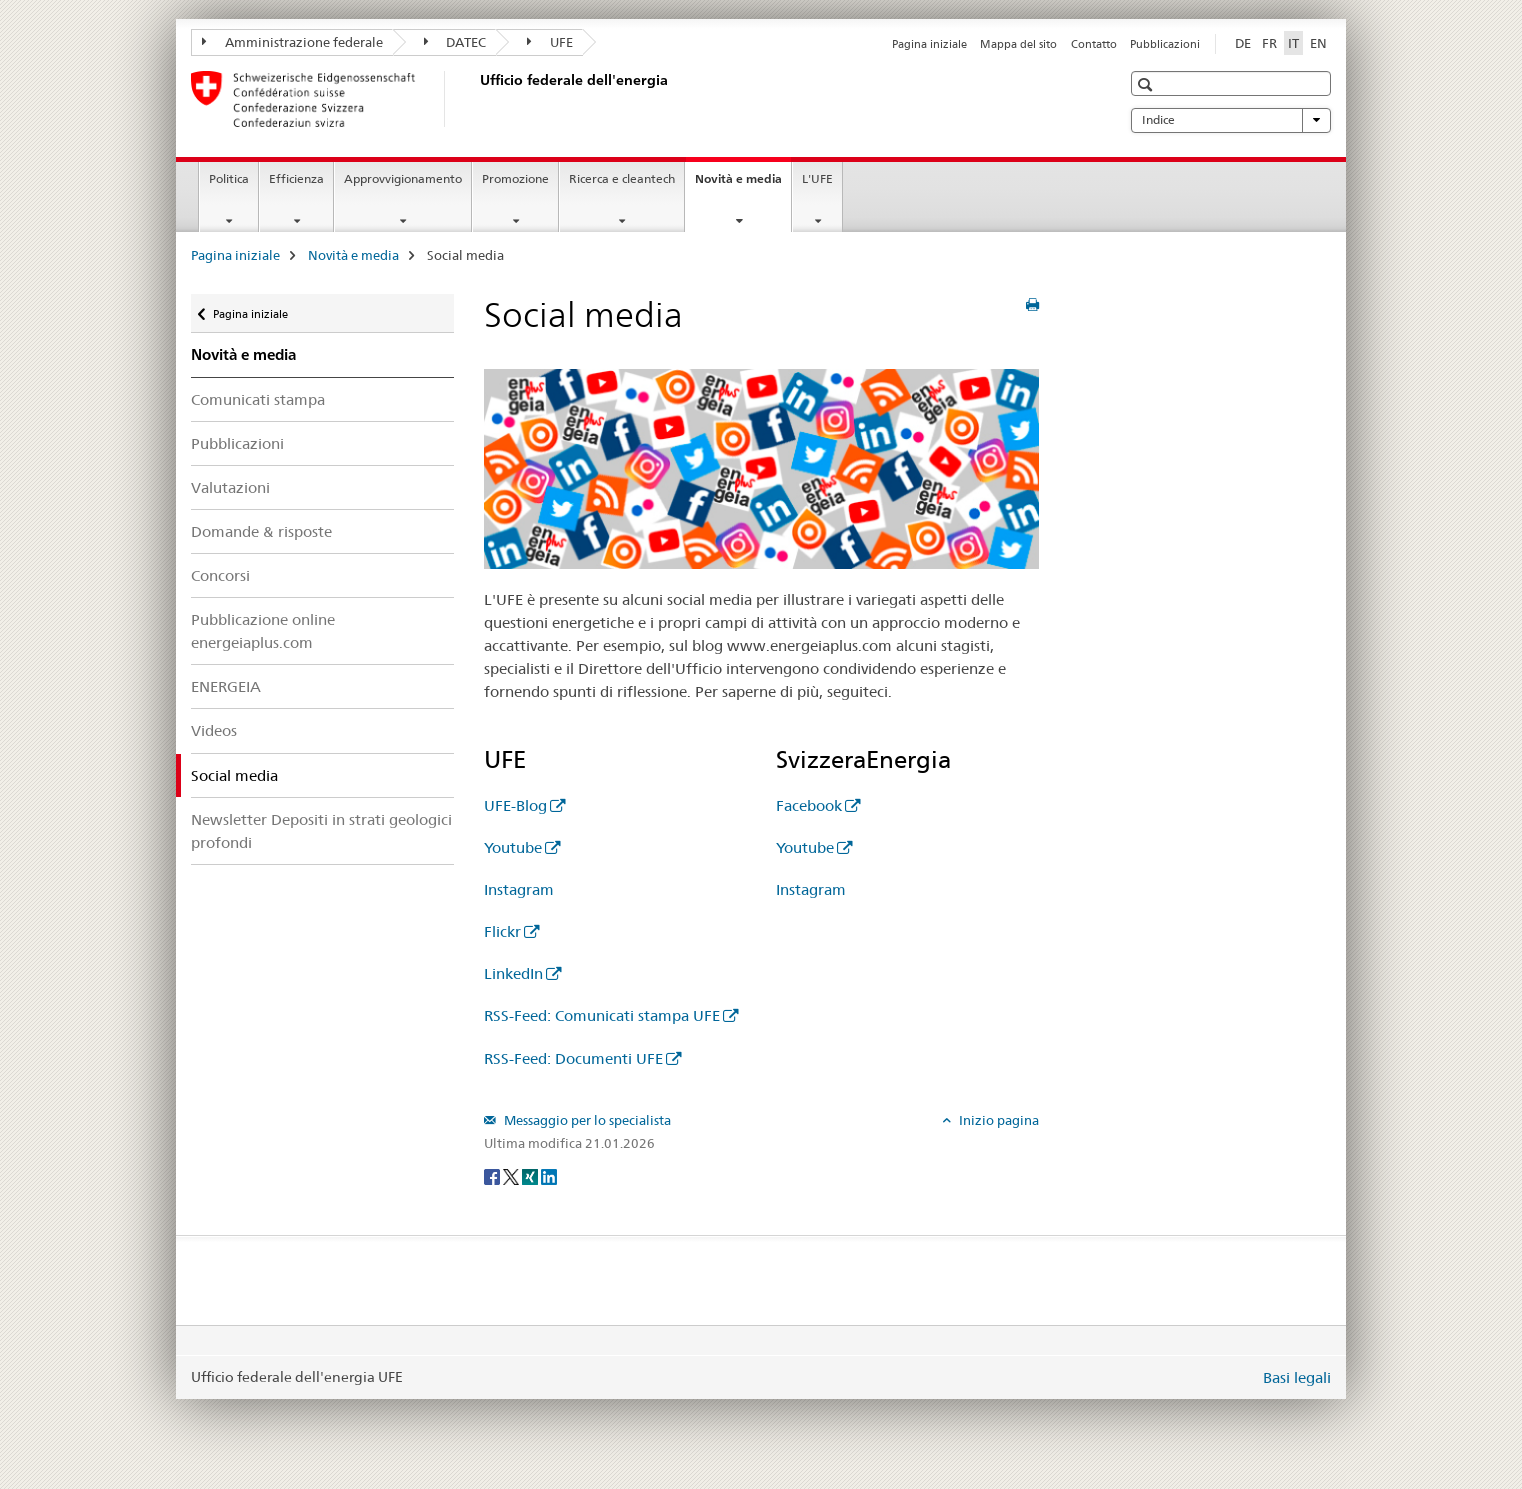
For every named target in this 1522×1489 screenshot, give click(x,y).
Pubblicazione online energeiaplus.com (263, 631)
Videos (214, 730)
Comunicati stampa (258, 399)
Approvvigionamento (403, 178)
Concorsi (220, 575)
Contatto (1094, 44)
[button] (1147, 84)
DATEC (455, 42)
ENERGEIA (226, 686)
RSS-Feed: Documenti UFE (573, 1058)
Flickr (502, 931)
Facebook (809, 805)
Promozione (515, 178)
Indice (1231, 120)
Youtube (513, 847)
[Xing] (531, 1176)
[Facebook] (493, 1176)
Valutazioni (230, 487)
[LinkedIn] (549, 1176)
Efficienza (296, 178)
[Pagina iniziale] (476, 99)
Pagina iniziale (929, 44)
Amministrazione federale (292, 42)
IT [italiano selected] (1293, 43)
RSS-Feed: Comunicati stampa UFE (602, 1015)
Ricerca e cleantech (622, 178)
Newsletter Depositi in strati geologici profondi (321, 831)
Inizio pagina (997, 1120)
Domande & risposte (261, 531)
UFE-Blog (515, 805)
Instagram (519, 889)
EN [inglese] (1318, 43)
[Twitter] (512, 1176)
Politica (229, 178)
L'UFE (817, 178)
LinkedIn (513, 973)
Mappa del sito (1018, 44)
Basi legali (1297, 1377)
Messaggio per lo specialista (586, 1120)
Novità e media (743, 185)
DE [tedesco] (1243, 43)
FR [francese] (1269, 43)
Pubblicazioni (1165, 44)
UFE (550, 42)
